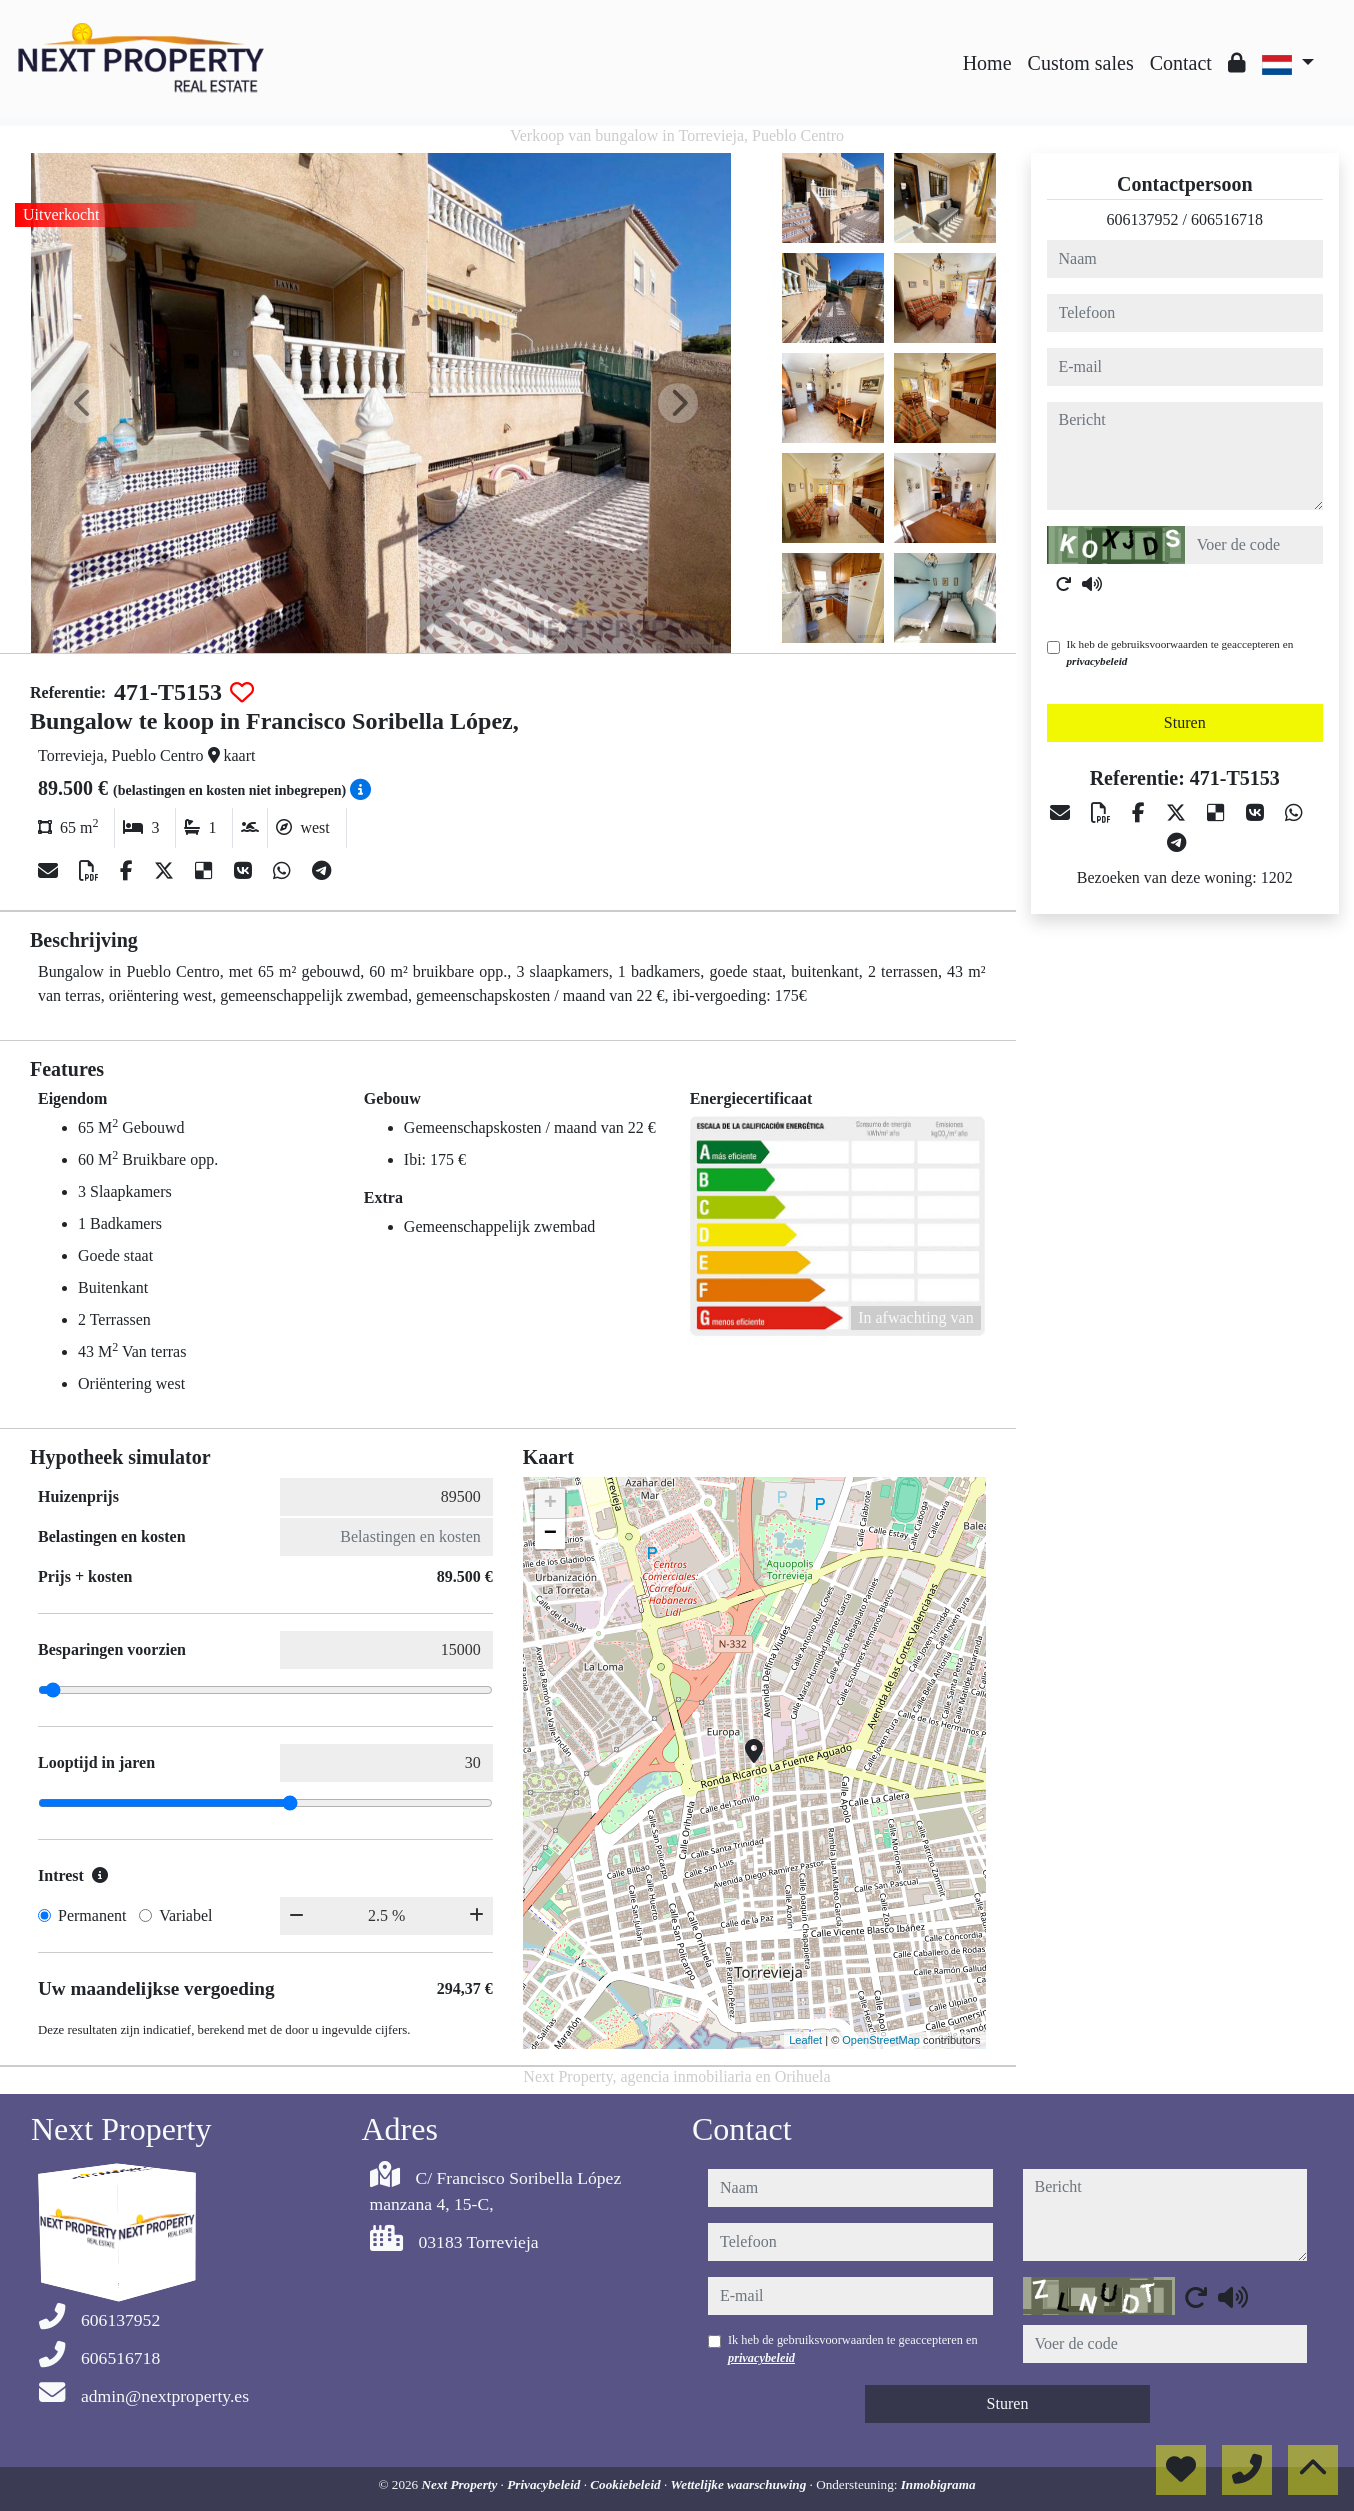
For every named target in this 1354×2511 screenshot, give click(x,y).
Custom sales (1081, 63)
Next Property (461, 2484)
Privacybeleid (545, 2484)
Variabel (185, 1915)
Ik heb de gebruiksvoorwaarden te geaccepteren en (1180, 652)
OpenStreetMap (881, 2040)
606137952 (1143, 219)
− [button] (550, 1534)
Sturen (1185, 722)
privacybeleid (1097, 661)
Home (987, 63)
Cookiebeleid (627, 2484)
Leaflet (805, 2040)
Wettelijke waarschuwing (740, 2484)
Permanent (92, 1915)
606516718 (1227, 219)
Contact (1181, 63)
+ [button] (550, 1504)
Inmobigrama (938, 2484)
